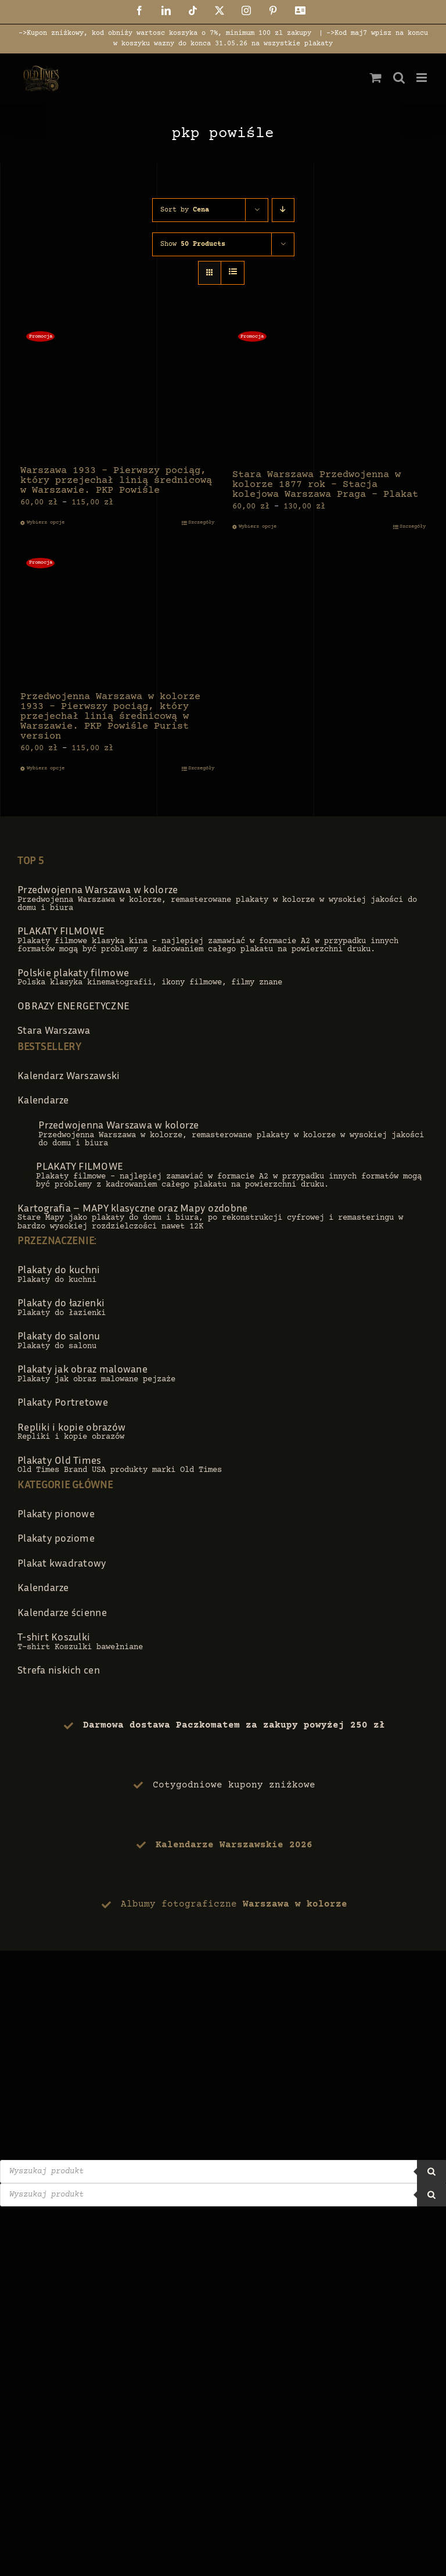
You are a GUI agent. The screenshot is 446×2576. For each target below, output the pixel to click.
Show (192, 244)
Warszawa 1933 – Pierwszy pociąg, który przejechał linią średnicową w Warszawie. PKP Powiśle (116, 480)
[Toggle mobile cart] (376, 77)
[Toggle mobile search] (399, 77)
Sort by (184, 210)
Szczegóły (201, 522)
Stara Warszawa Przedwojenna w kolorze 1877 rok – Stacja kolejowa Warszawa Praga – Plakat (325, 485)
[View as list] (232, 272)
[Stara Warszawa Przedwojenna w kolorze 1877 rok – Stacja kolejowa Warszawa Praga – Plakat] (329, 393)
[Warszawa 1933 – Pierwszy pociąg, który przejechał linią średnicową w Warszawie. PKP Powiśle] (117, 391)
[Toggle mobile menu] (422, 77)
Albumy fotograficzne (234, 1904)
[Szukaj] (431, 2171)
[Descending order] (283, 210)
